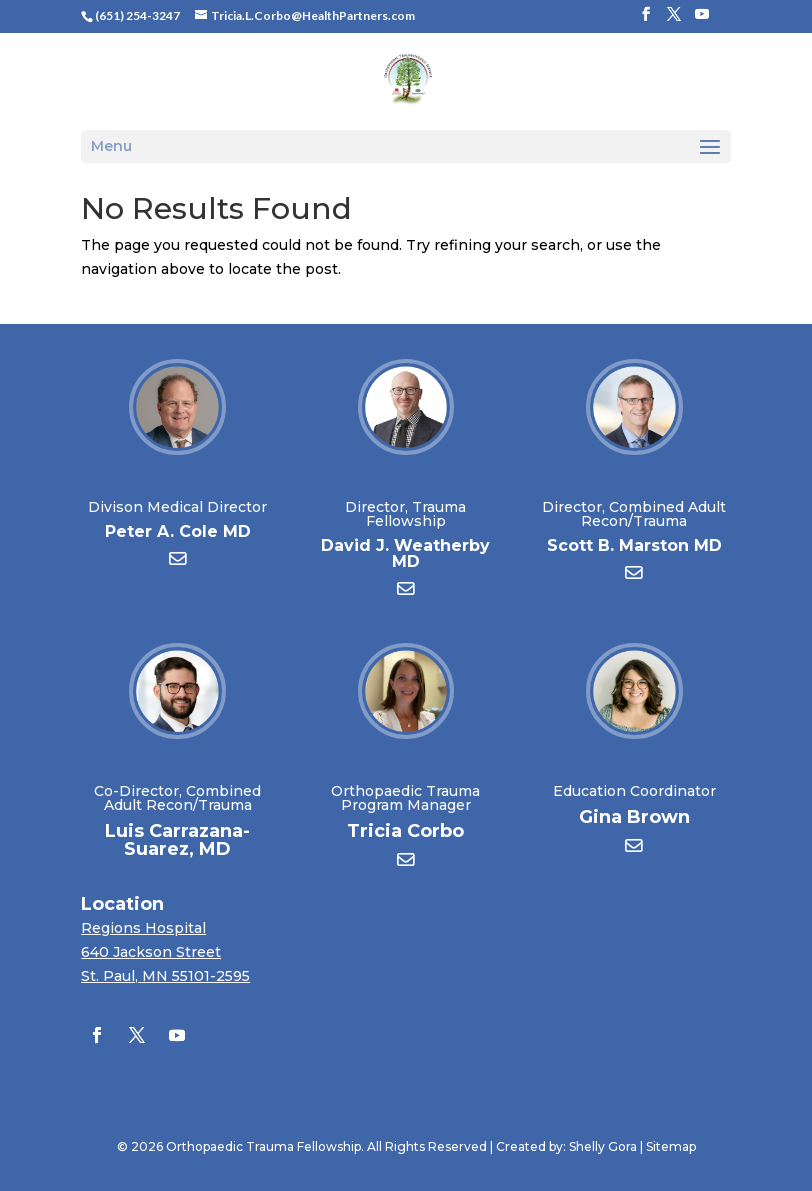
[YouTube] (702, 20)
